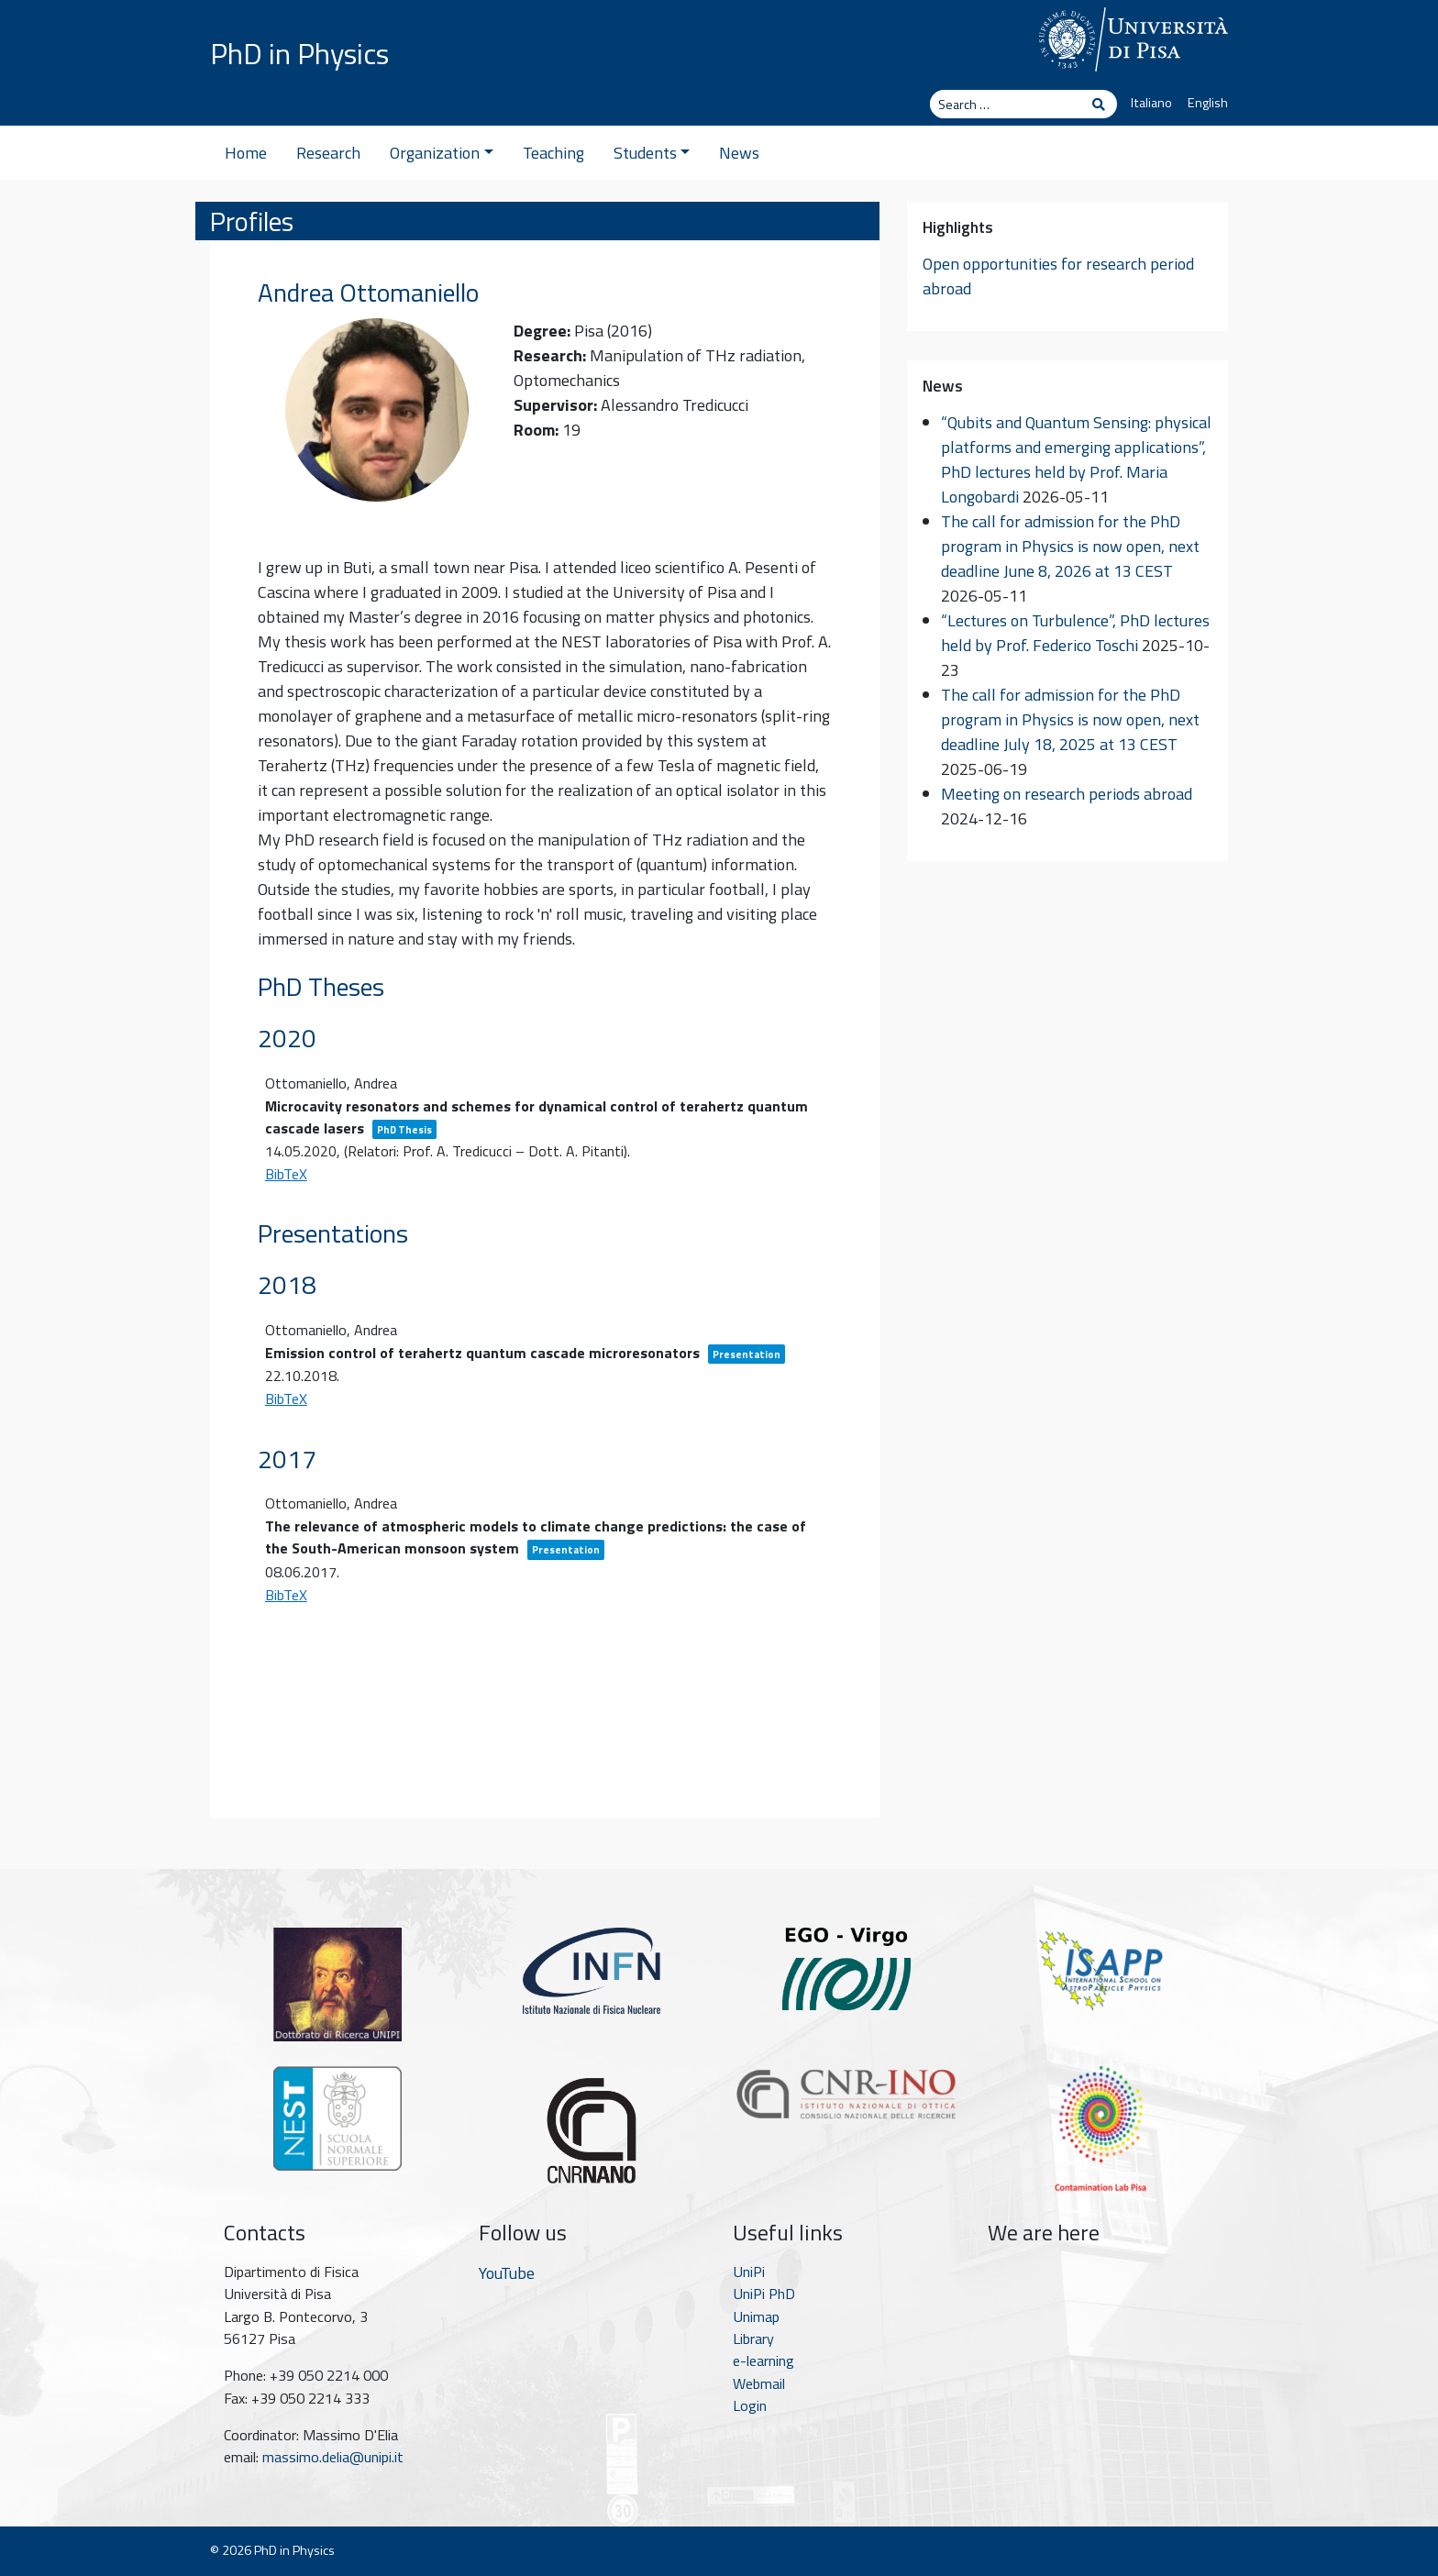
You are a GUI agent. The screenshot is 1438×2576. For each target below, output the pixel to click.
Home (246, 152)
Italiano (1151, 103)
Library (753, 2338)
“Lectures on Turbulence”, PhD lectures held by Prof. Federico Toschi (1075, 633)
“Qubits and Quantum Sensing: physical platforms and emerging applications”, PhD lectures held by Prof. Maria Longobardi (1076, 459)
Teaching (553, 152)
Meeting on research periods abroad (1066, 793)
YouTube (507, 2273)
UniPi (749, 2272)
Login (750, 2405)
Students (652, 152)
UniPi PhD (764, 2294)
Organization (441, 152)
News (739, 152)
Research (328, 152)
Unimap (756, 2316)
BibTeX (286, 1174)
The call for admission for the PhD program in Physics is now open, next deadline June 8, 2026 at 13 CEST (1070, 546)
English (1208, 103)
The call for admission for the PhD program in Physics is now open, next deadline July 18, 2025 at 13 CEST (1070, 719)
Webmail (759, 2383)
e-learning (763, 2360)
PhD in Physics (299, 53)
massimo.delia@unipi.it (333, 2457)
